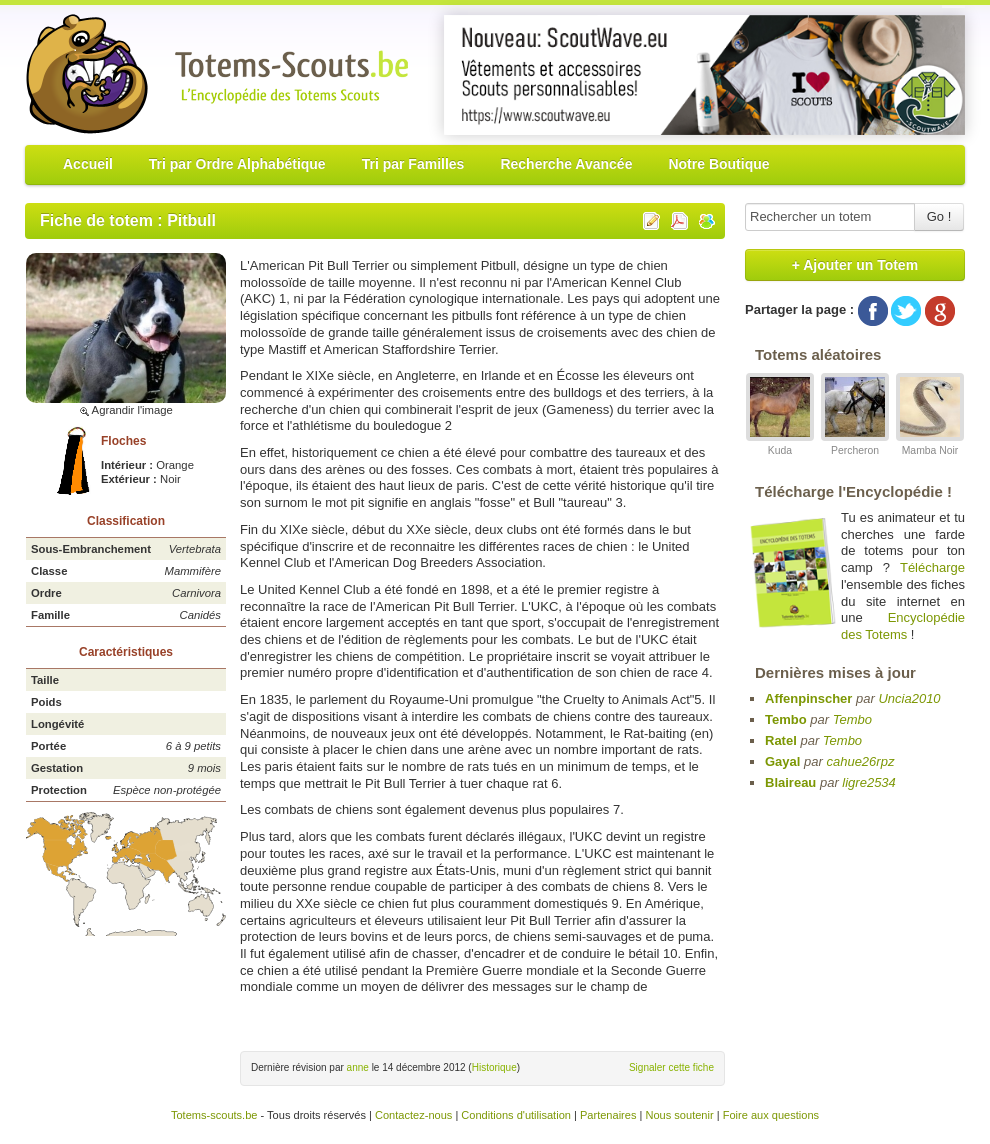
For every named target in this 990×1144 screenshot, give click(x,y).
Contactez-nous (413, 1115)
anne (358, 1067)
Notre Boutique (718, 164)
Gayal (782, 761)
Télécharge (932, 567)
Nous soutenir (679, 1115)
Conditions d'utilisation (516, 1115)
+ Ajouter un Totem (855, 265)
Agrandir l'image (126, 410)
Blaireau (790, 782)
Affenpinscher (808, 698)
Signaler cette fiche (671, 1067)
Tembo (786, 719)
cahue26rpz (860, 761)
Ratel (781, 740)
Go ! (939, 216)
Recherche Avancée (566, 164)
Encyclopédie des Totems (903, 626)
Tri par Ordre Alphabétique (237, 164)
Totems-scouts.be (214, 1115)
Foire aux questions (771, 1115)
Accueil (88, 164)
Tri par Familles (413, 164)
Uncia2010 (909, 698)
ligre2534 (869, 782)
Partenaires (608, 1115)
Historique (494, 1067)
